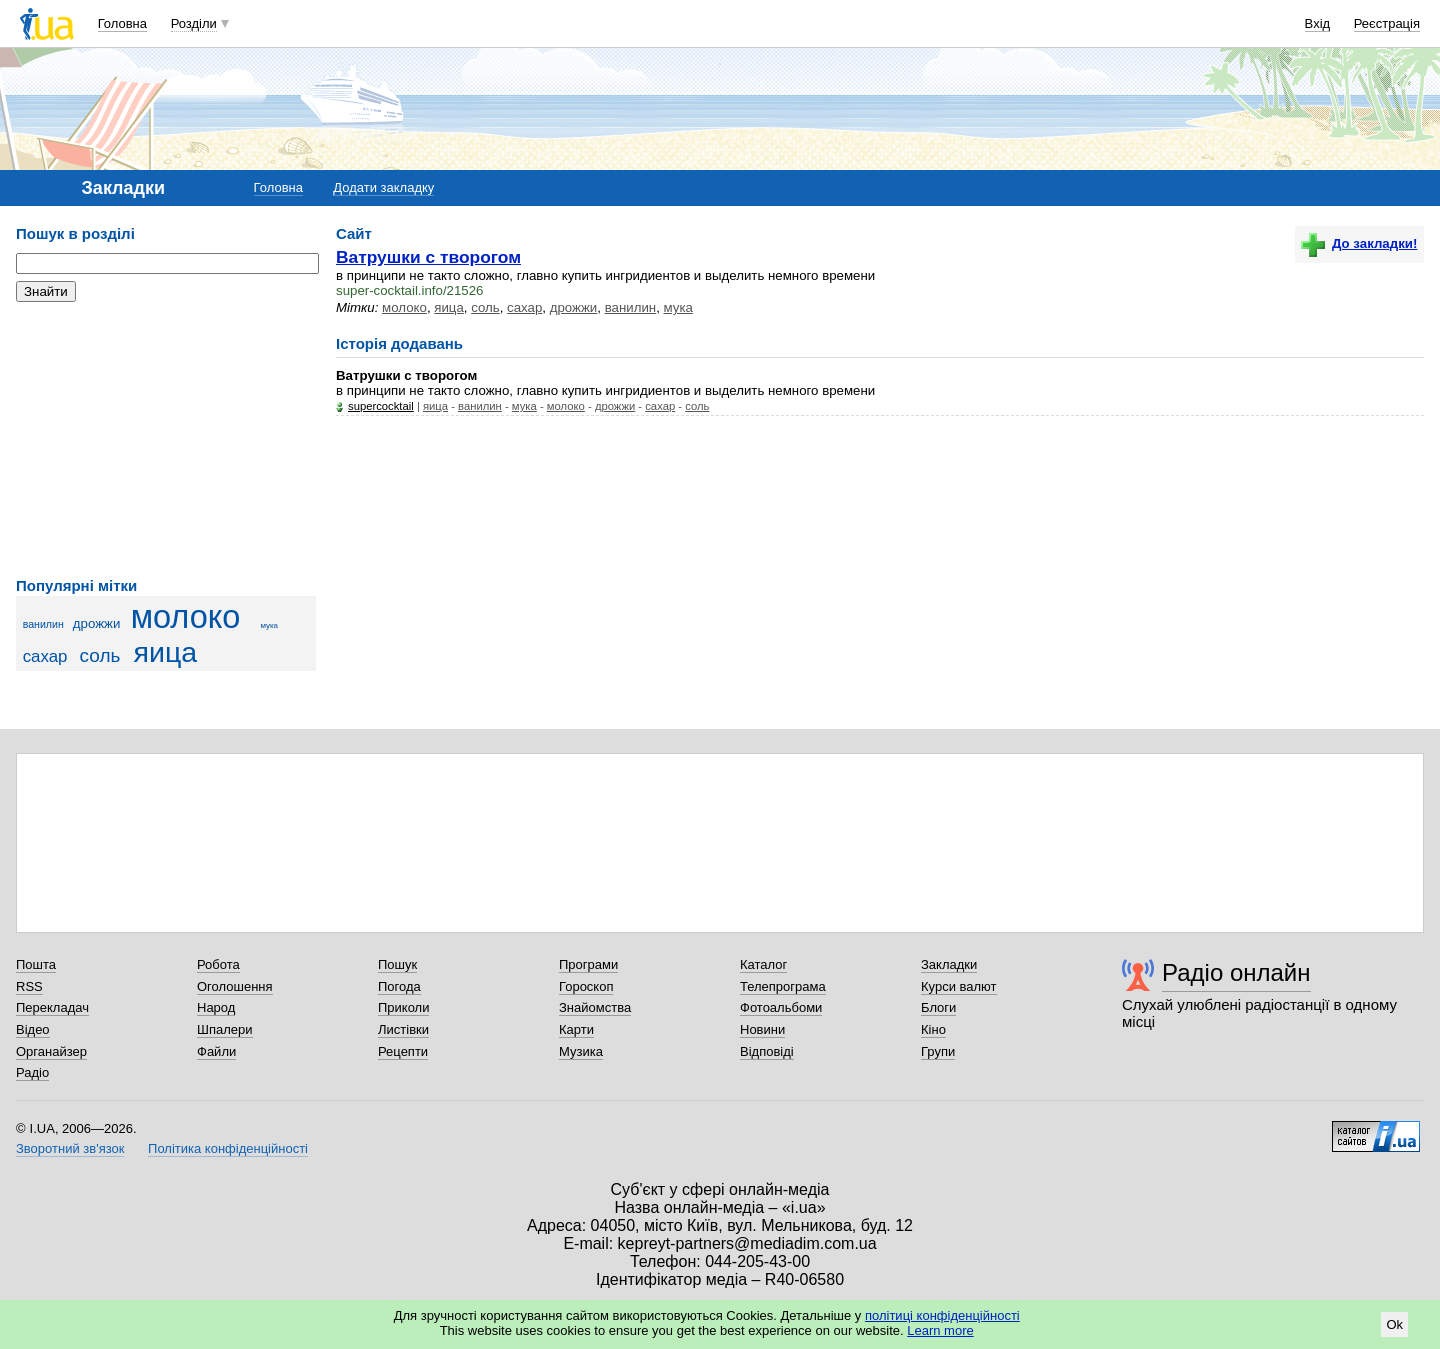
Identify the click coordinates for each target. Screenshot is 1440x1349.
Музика (581, 1051)
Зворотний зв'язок (70, 1148)
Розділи (194, 23)
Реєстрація (1387, 23)
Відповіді (767, 1051)
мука (269, 625)
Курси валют (959, 986)
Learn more (940, 1330)
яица (166, 652)
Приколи (403, 1007)
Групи (938, 1051)
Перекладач (52, 1007)
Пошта (36, 964)
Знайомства (595, 1007)
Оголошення (235, 986)
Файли (216, 1051)
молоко (186, 617)
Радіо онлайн (1236, 972)
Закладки (949, 964)
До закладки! (1359, 243)
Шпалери (225, 1029)
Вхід (1318, 23)
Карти (576, 1029)
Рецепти (403, 1051)
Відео (33, 1029)
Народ (216, 1007)
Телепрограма (783, 986)
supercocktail (381, 406)
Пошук (397, 964)
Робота (218, 964)
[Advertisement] (166, 440)
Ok (1394, 1324)
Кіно (933, 1029)
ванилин (43, 624)
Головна (122, 23)
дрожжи (97, 623)
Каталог (763, 964)
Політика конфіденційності (228, 1148)
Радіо (32, 1072)
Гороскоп (586, 986)
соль (100, 655)
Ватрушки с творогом (428, 257)
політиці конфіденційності (942, 1315)
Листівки (403, 1029)
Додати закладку (383, 187)
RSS (29, 986)
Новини (762, 1029)
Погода (399, 986)
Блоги (938, 1007)
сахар (45, 656)
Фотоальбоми (781, 1007)
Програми (588, 964)
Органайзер (51, 1051)
